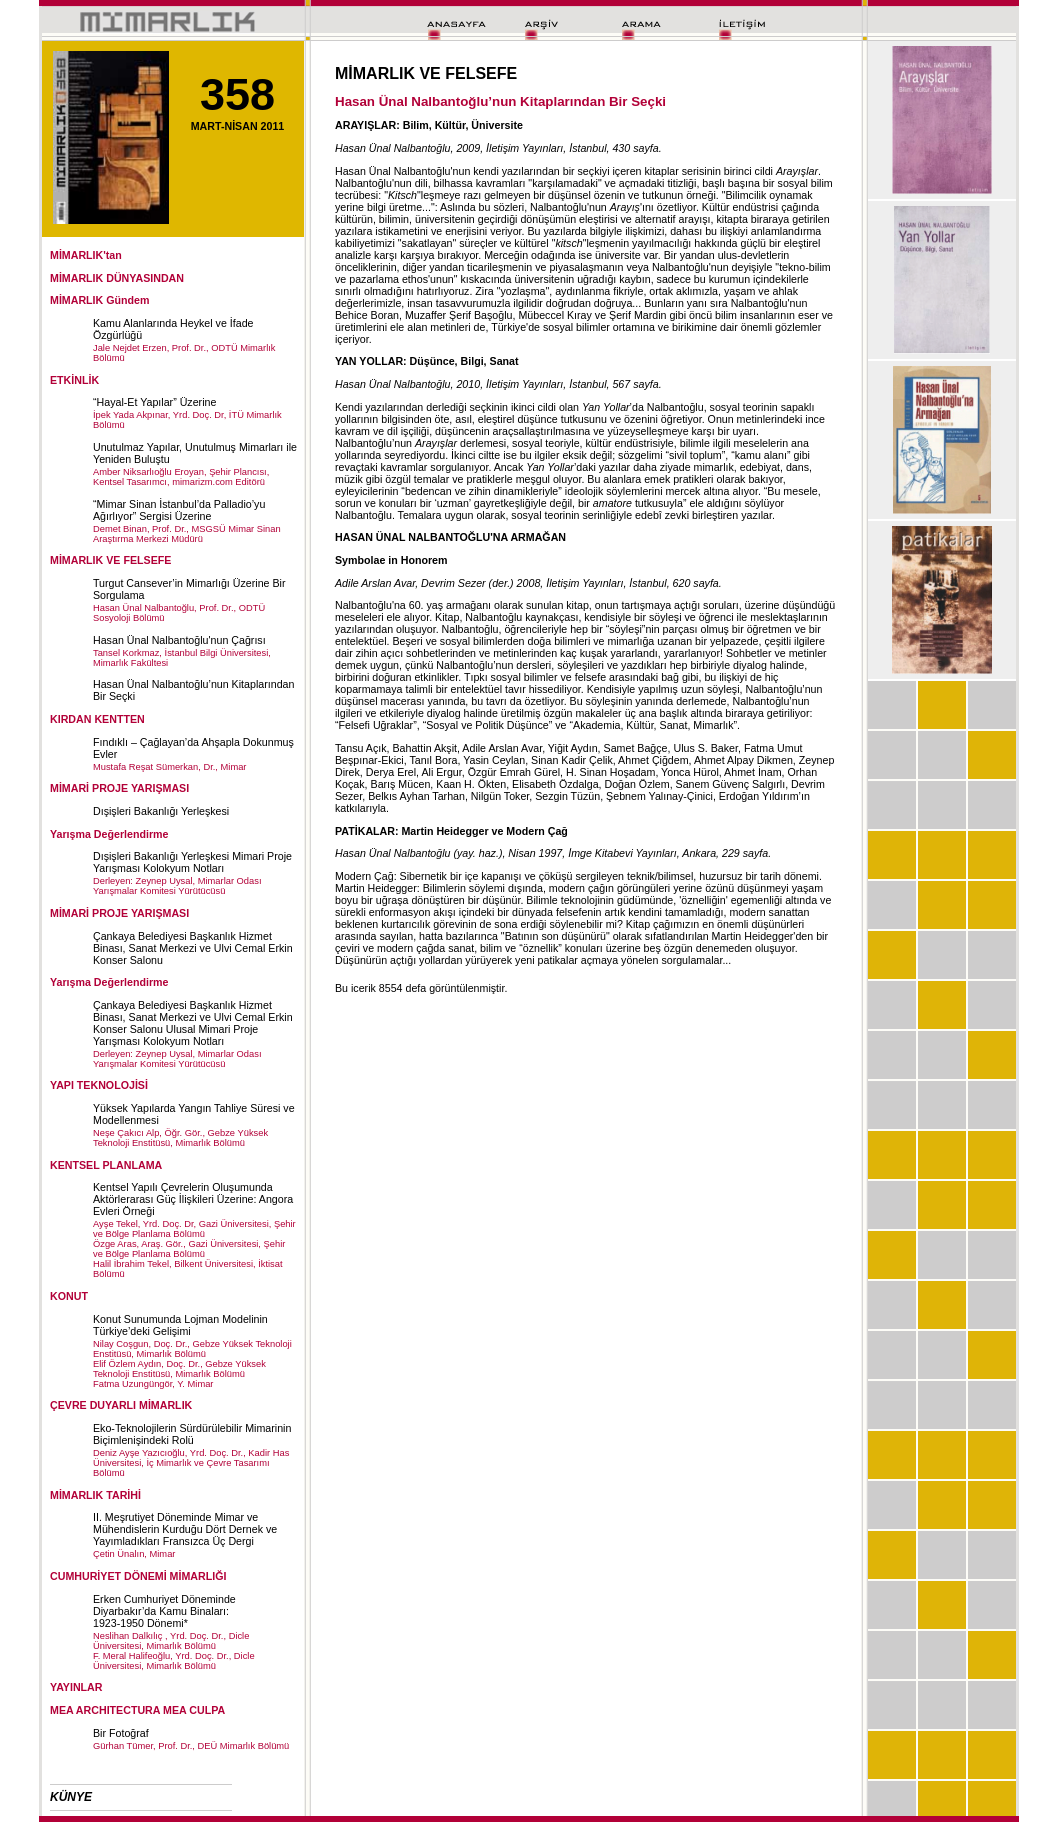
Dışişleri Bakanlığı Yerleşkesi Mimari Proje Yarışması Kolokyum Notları (192, 862)
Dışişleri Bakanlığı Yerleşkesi (161, 811)
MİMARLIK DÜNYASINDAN (117, 278)
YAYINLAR (76, 1687)
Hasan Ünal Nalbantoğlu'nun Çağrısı (179, 640)
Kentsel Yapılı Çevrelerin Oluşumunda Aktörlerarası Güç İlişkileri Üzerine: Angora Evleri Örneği (193, 1199)
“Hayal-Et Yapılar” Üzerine (154, 402)
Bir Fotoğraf (121, 1733)
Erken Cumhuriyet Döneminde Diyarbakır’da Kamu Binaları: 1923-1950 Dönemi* (164, 1611)
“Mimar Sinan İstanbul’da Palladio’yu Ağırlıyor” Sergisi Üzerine (179, 510)
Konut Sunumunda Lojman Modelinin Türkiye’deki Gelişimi (180, 1325)
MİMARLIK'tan (86, 255)
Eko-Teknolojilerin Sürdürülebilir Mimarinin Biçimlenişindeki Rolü (192, 1434)
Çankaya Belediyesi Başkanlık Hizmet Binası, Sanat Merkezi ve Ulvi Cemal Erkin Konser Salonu (193, 948)
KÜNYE (71, 1797)
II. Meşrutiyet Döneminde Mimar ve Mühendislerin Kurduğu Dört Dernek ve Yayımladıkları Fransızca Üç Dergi (185, 1529)
